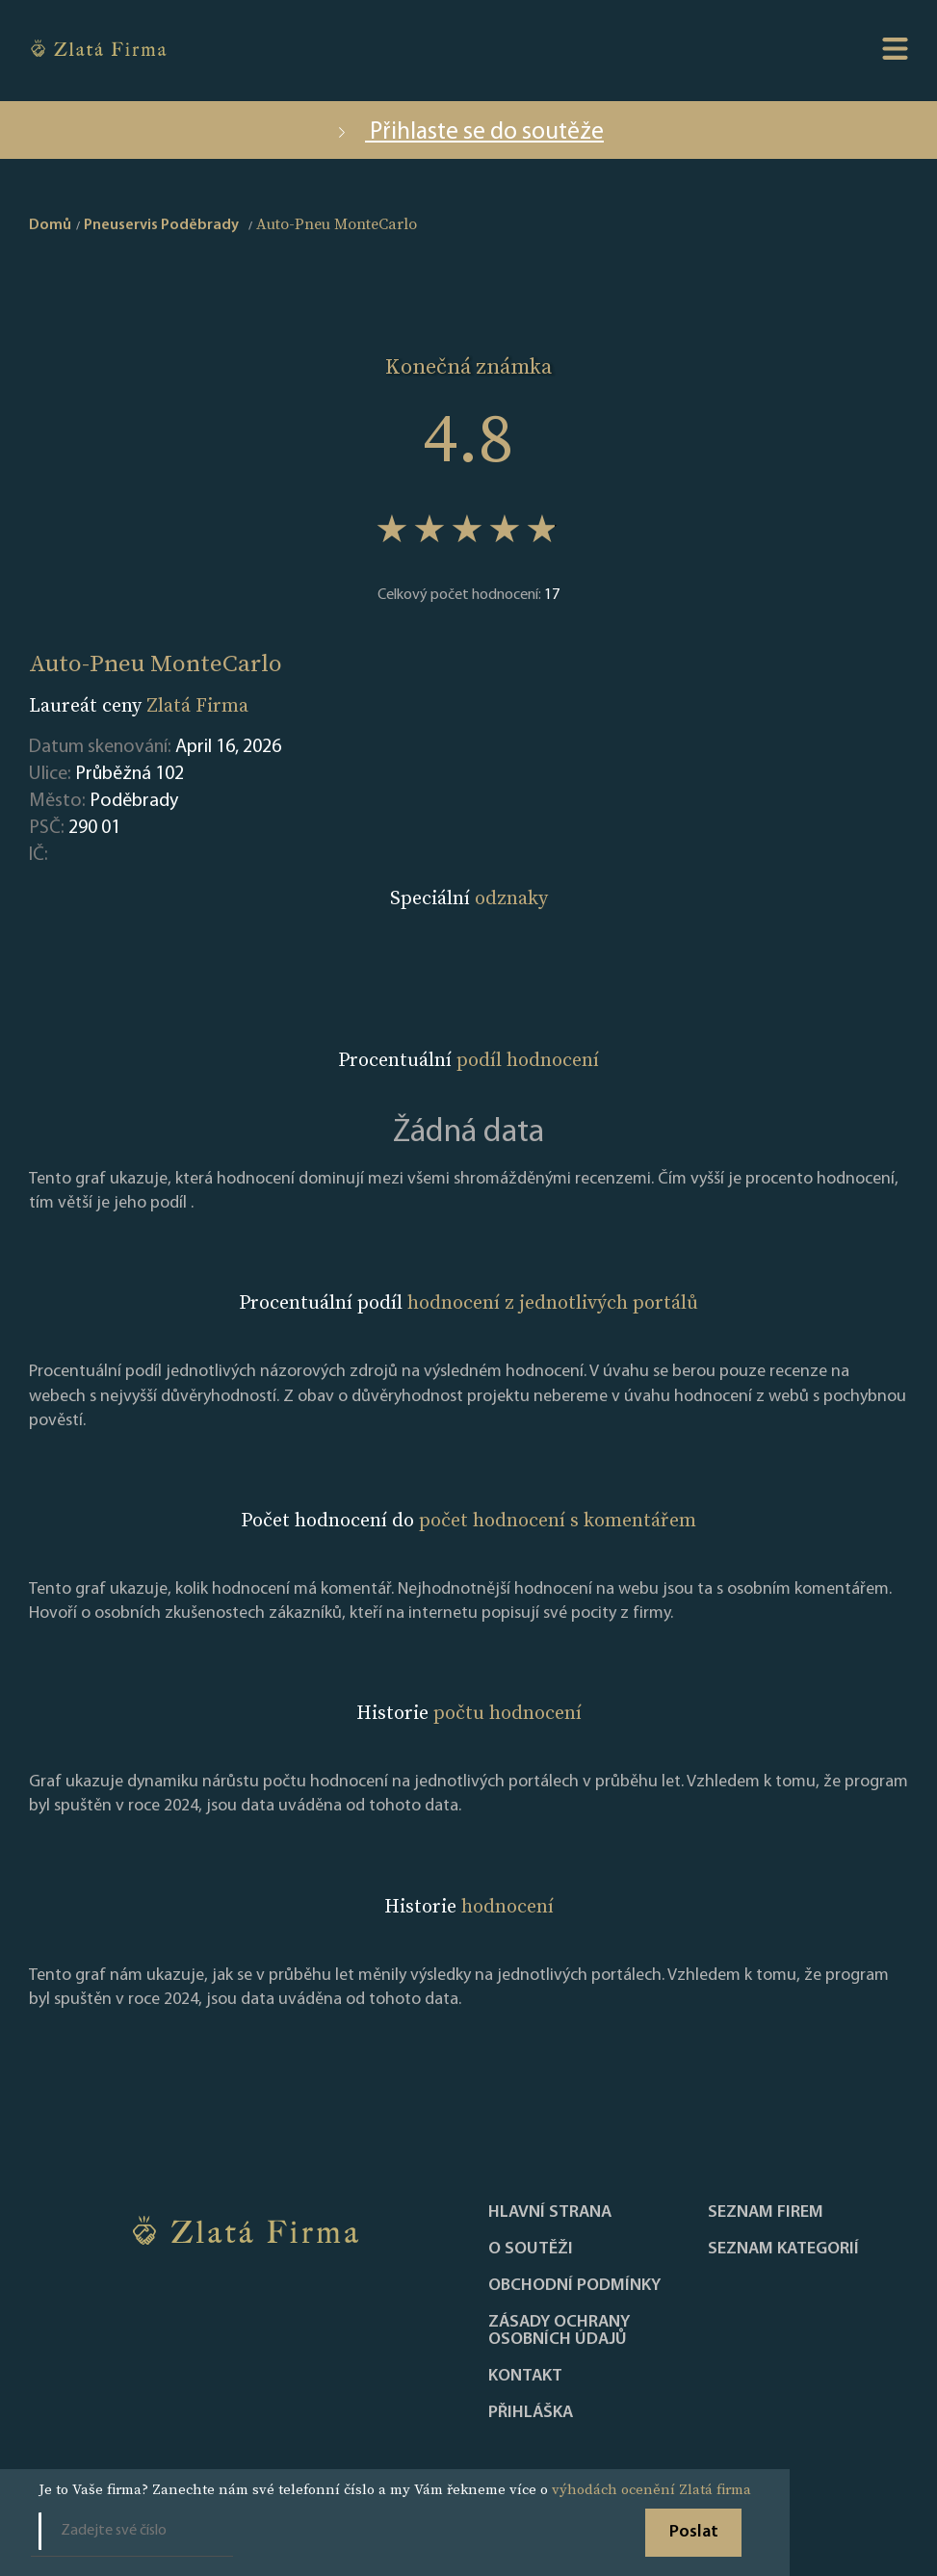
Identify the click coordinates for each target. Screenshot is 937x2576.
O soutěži (530, 2249)
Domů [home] (50, 225)
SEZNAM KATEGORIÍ (783, 2249)
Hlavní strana (550, 2213)
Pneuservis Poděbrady (161, 225)
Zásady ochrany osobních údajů (559, 2331)
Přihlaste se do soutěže (468, 132)
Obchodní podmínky (574, 2286)
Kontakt (525, 2376)
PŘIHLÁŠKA (530, 2413)
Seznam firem (765, 2213)
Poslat (693, 2532)
